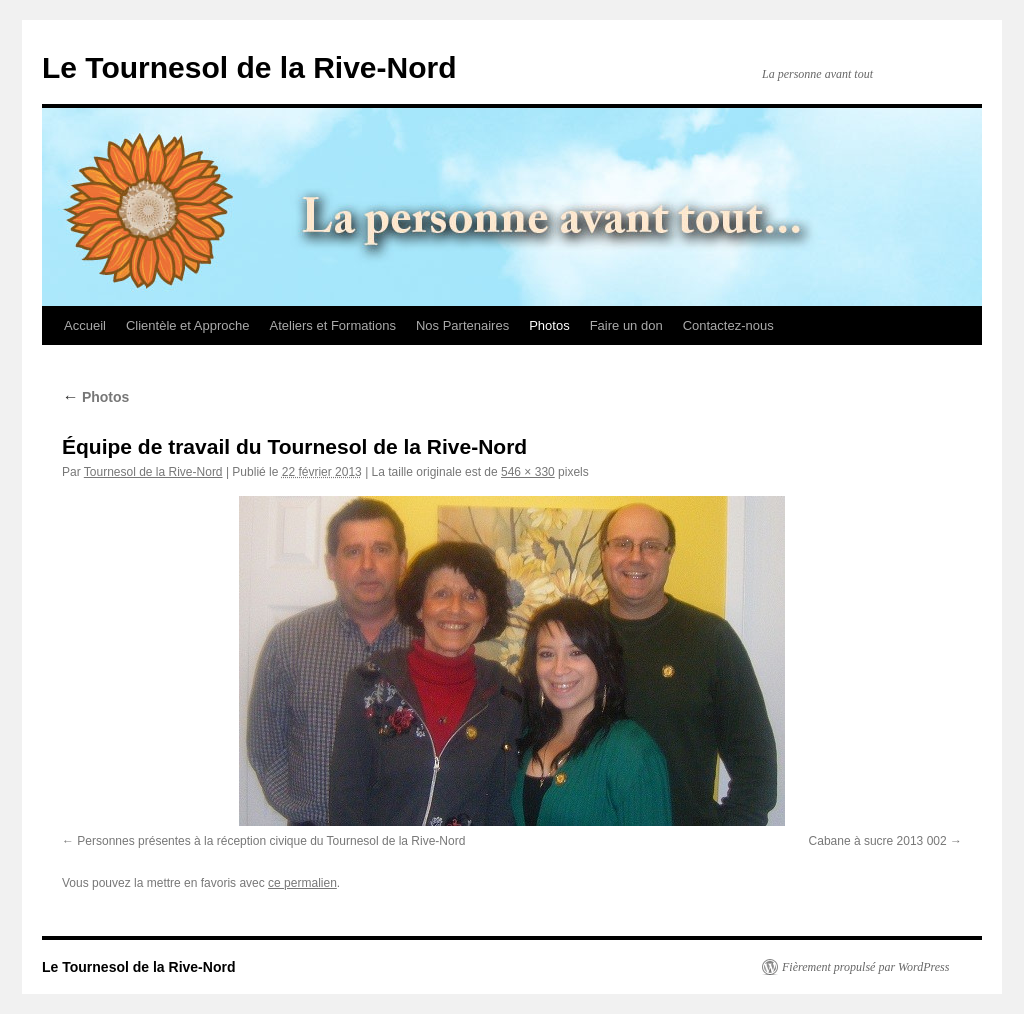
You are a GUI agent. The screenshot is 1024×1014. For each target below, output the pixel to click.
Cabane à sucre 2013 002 (878, 841)
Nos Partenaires (462, 325)
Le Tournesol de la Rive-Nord (249, 67)
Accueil (85, 325)
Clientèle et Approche (188, 325)
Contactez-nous (728, 325)
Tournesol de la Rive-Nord (153, 472)
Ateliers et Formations (333, 325)
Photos (549, 325)
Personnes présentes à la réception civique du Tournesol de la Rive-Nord (271, 841)
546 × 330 (528, 472)
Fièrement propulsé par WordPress (865, 967)
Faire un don (626, 325)
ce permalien (302, 883)
